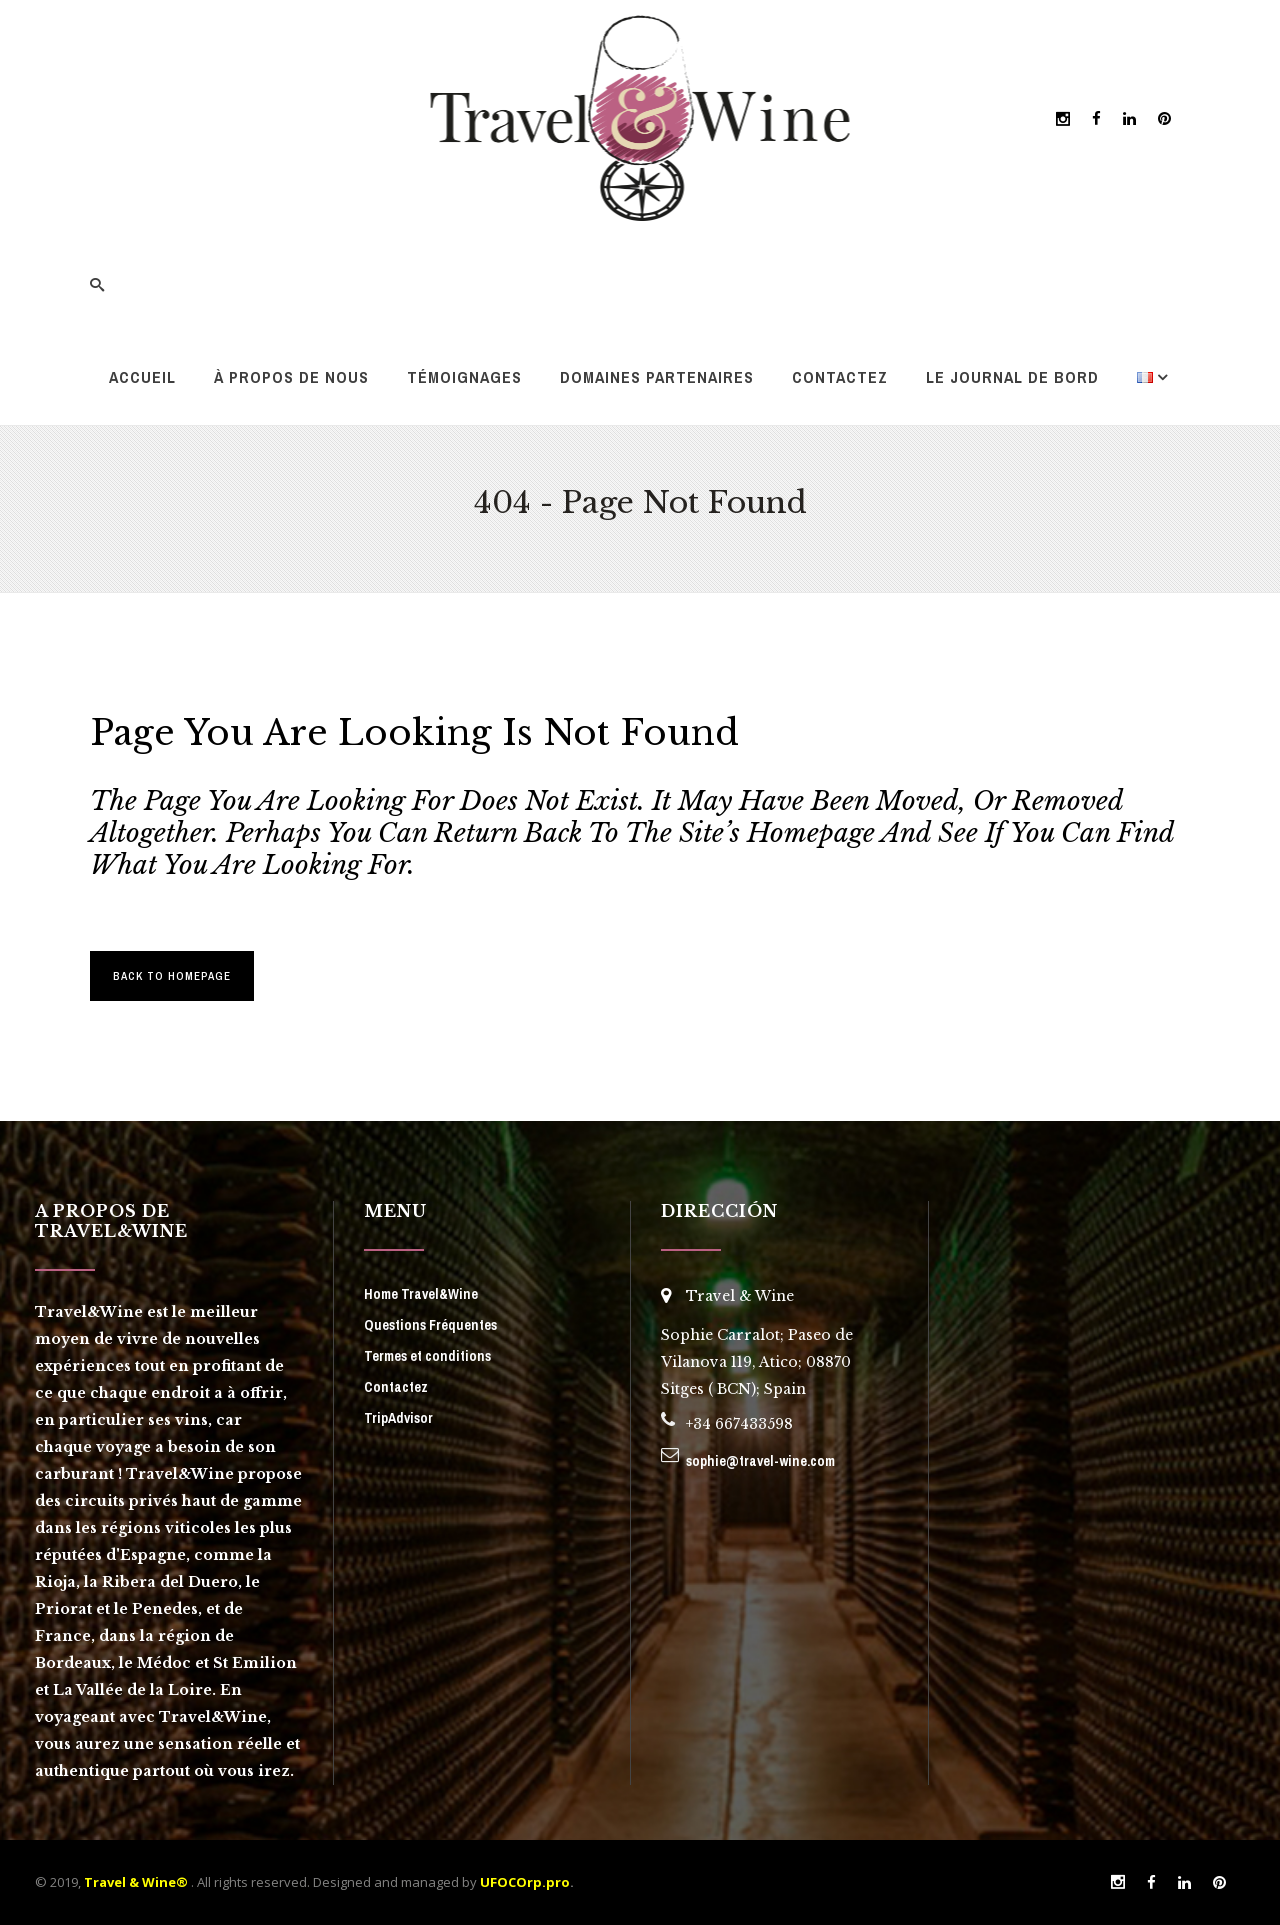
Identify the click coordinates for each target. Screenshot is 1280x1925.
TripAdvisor (398, 1418)
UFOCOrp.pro (525, 1882)
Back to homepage (172, 976)
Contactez (396, 1387)
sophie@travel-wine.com (760, 1461)
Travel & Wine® (136, 1882)
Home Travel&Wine (421, 1294)
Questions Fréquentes (430, 1325)
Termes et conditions (427, 1356)
